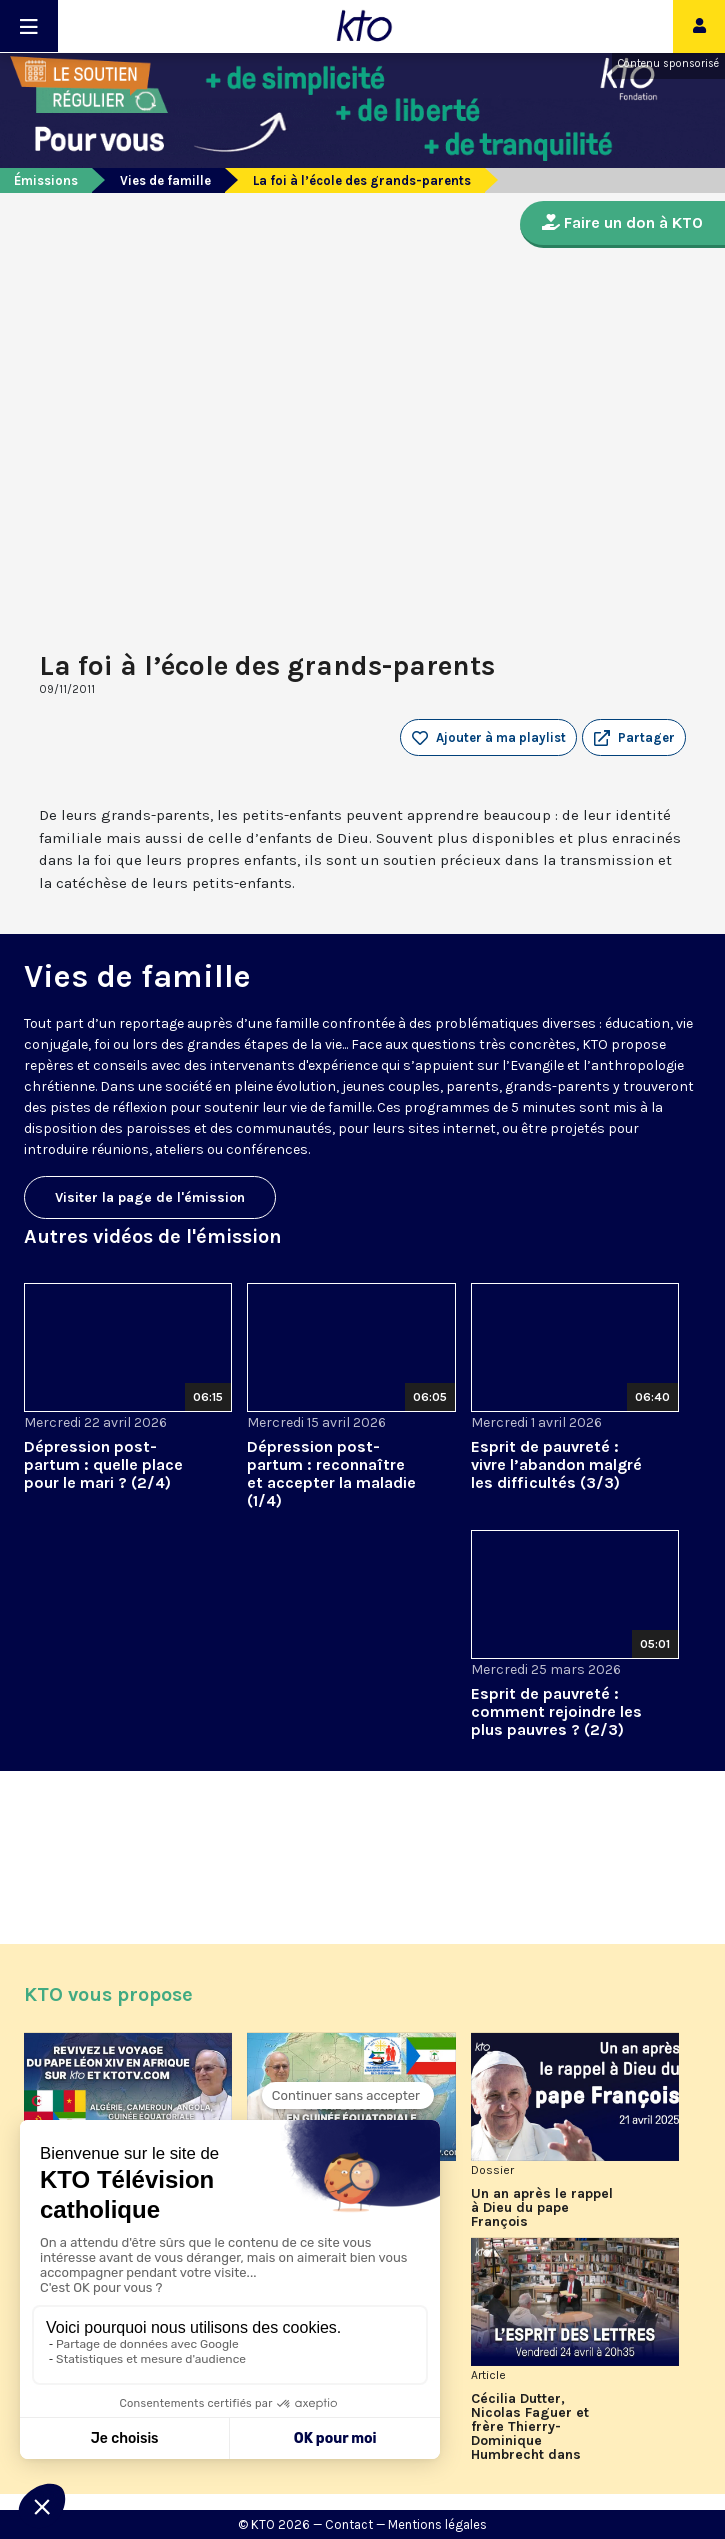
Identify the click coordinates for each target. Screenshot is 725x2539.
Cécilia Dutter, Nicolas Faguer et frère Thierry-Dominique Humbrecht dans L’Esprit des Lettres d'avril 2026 (536, 2427)
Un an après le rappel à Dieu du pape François (542, 2208)
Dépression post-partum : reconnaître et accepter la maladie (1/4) (331, 1473)
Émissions (46, 180)
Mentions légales (437, 2524)
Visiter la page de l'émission (150, 1197)
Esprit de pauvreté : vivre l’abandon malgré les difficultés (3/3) (556, 1464)
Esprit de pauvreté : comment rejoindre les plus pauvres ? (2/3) (556, 1711)
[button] (634, 738)
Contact (349, 2524)
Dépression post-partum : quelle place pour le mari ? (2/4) (103, 1464)
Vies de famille (165, 180)
